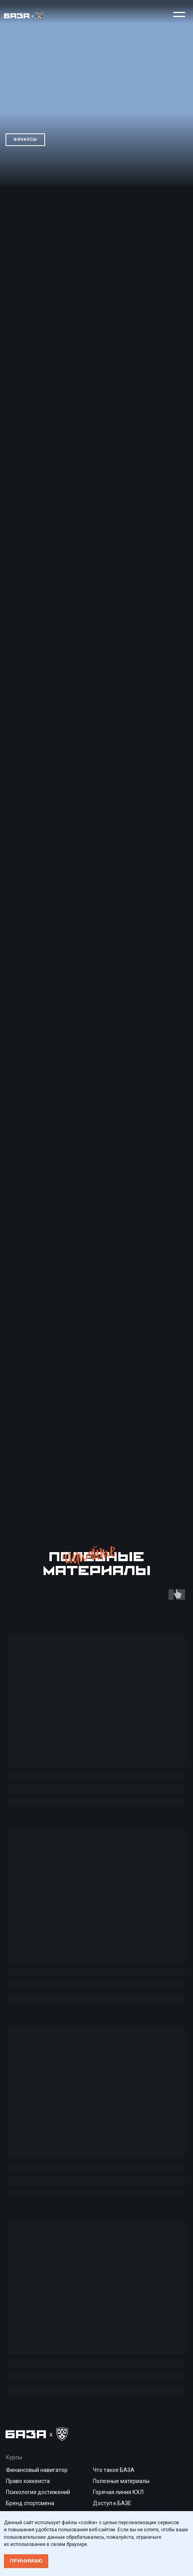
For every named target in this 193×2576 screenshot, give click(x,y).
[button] (179, 14)
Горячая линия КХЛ (118, 2492)
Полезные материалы (121, 2481)
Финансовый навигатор (37, 2470)
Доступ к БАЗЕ (112, 2503)
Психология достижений (38, 2492)
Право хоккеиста (28, 2481)
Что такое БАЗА (113, 2470)
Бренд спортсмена (30, 2503)
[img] (23, 16)
